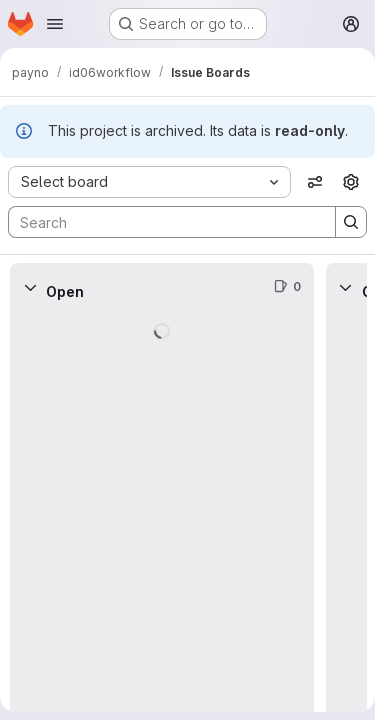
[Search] (162, 222)
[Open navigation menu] (55, 24)
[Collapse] (30, 287)
